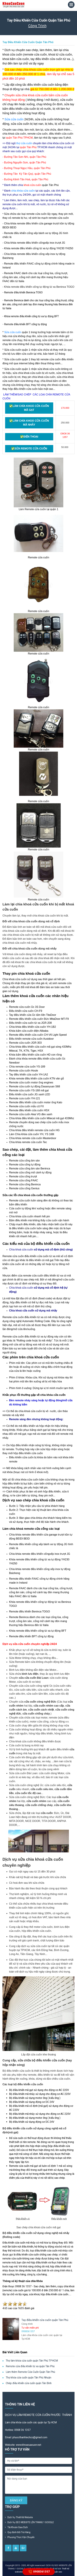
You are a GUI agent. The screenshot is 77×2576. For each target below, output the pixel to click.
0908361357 (38, 2571)
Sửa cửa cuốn (13, 119)
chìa (14, 190)
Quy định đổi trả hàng (18, 2532)
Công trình (37, 26)
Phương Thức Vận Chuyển (21, 2537)
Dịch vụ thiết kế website (20, 2517)
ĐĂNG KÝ (16, 2500)
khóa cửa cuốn (26, 190)
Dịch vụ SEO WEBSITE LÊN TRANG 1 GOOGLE (30, 2522)
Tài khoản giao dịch (17, 2527)
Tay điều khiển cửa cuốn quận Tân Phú (27, 42)
